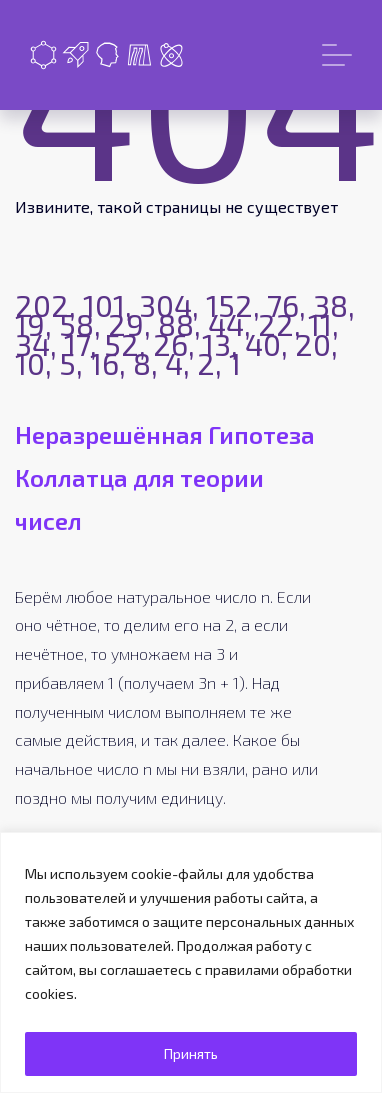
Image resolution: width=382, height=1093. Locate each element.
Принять (191, 1053)
